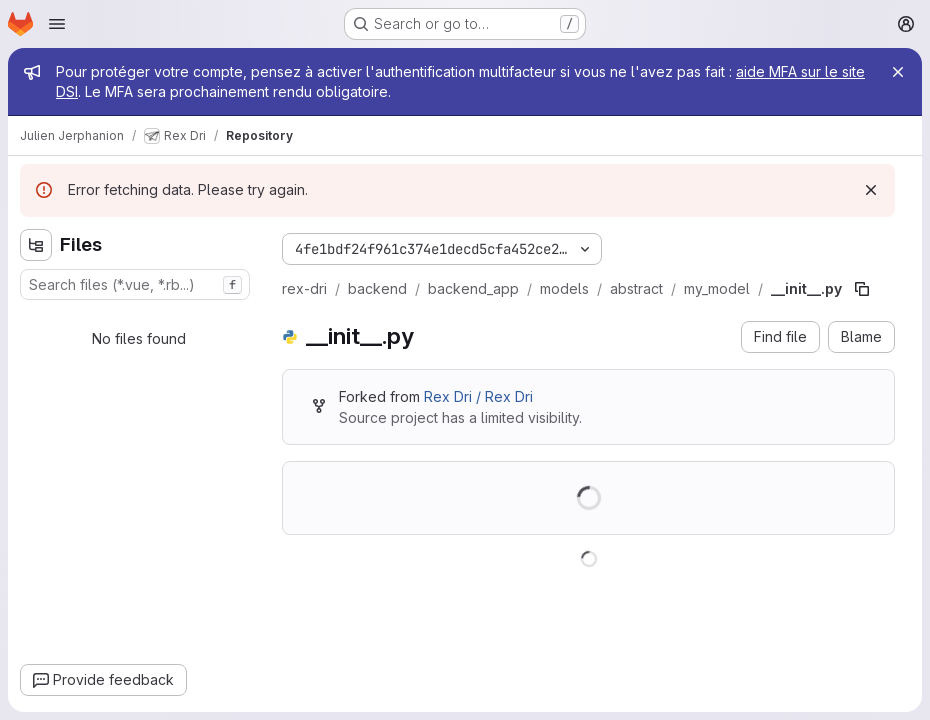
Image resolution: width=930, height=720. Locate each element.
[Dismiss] (871, 190)
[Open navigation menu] (57, 24)
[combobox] (135, 284)
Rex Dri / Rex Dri (478, 396)
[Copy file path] (862, 289)
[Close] (898, 72)
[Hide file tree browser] (36, 245)
